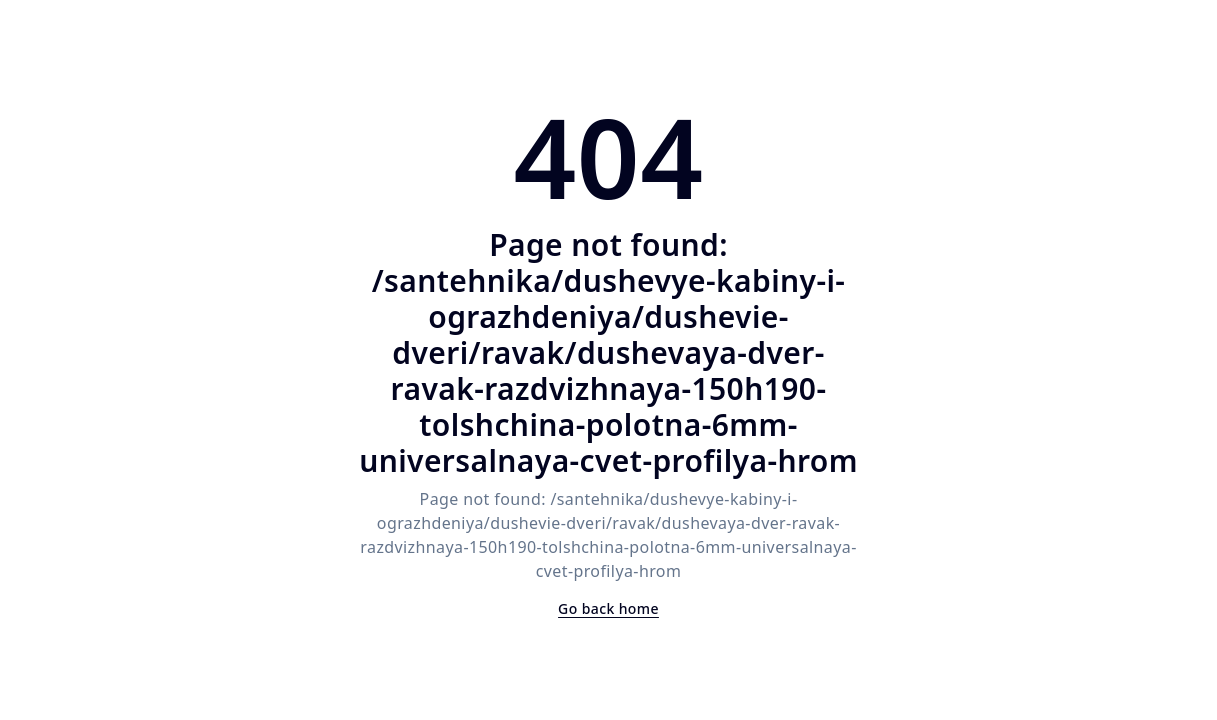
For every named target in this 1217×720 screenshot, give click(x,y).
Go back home (608, 608)
